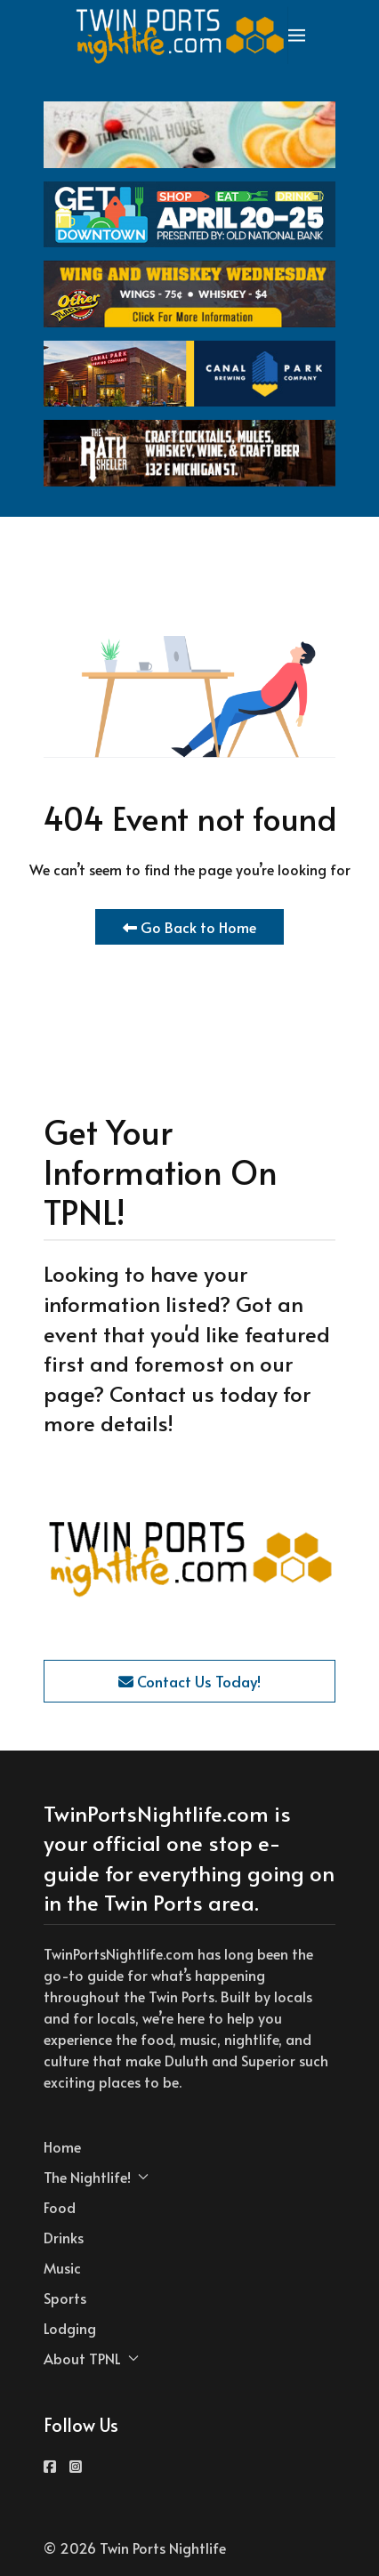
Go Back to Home (189, 927)
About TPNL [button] (91, 2358)
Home (62, 2146)
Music (62, 2267)
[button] (296, 35)
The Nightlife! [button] (96, 2176)
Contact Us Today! (189, 1681)
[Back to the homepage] (181, 35)
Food (60, 2207)
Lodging (70, 2328)
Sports (65, 2297)
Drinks (64, 2237)
